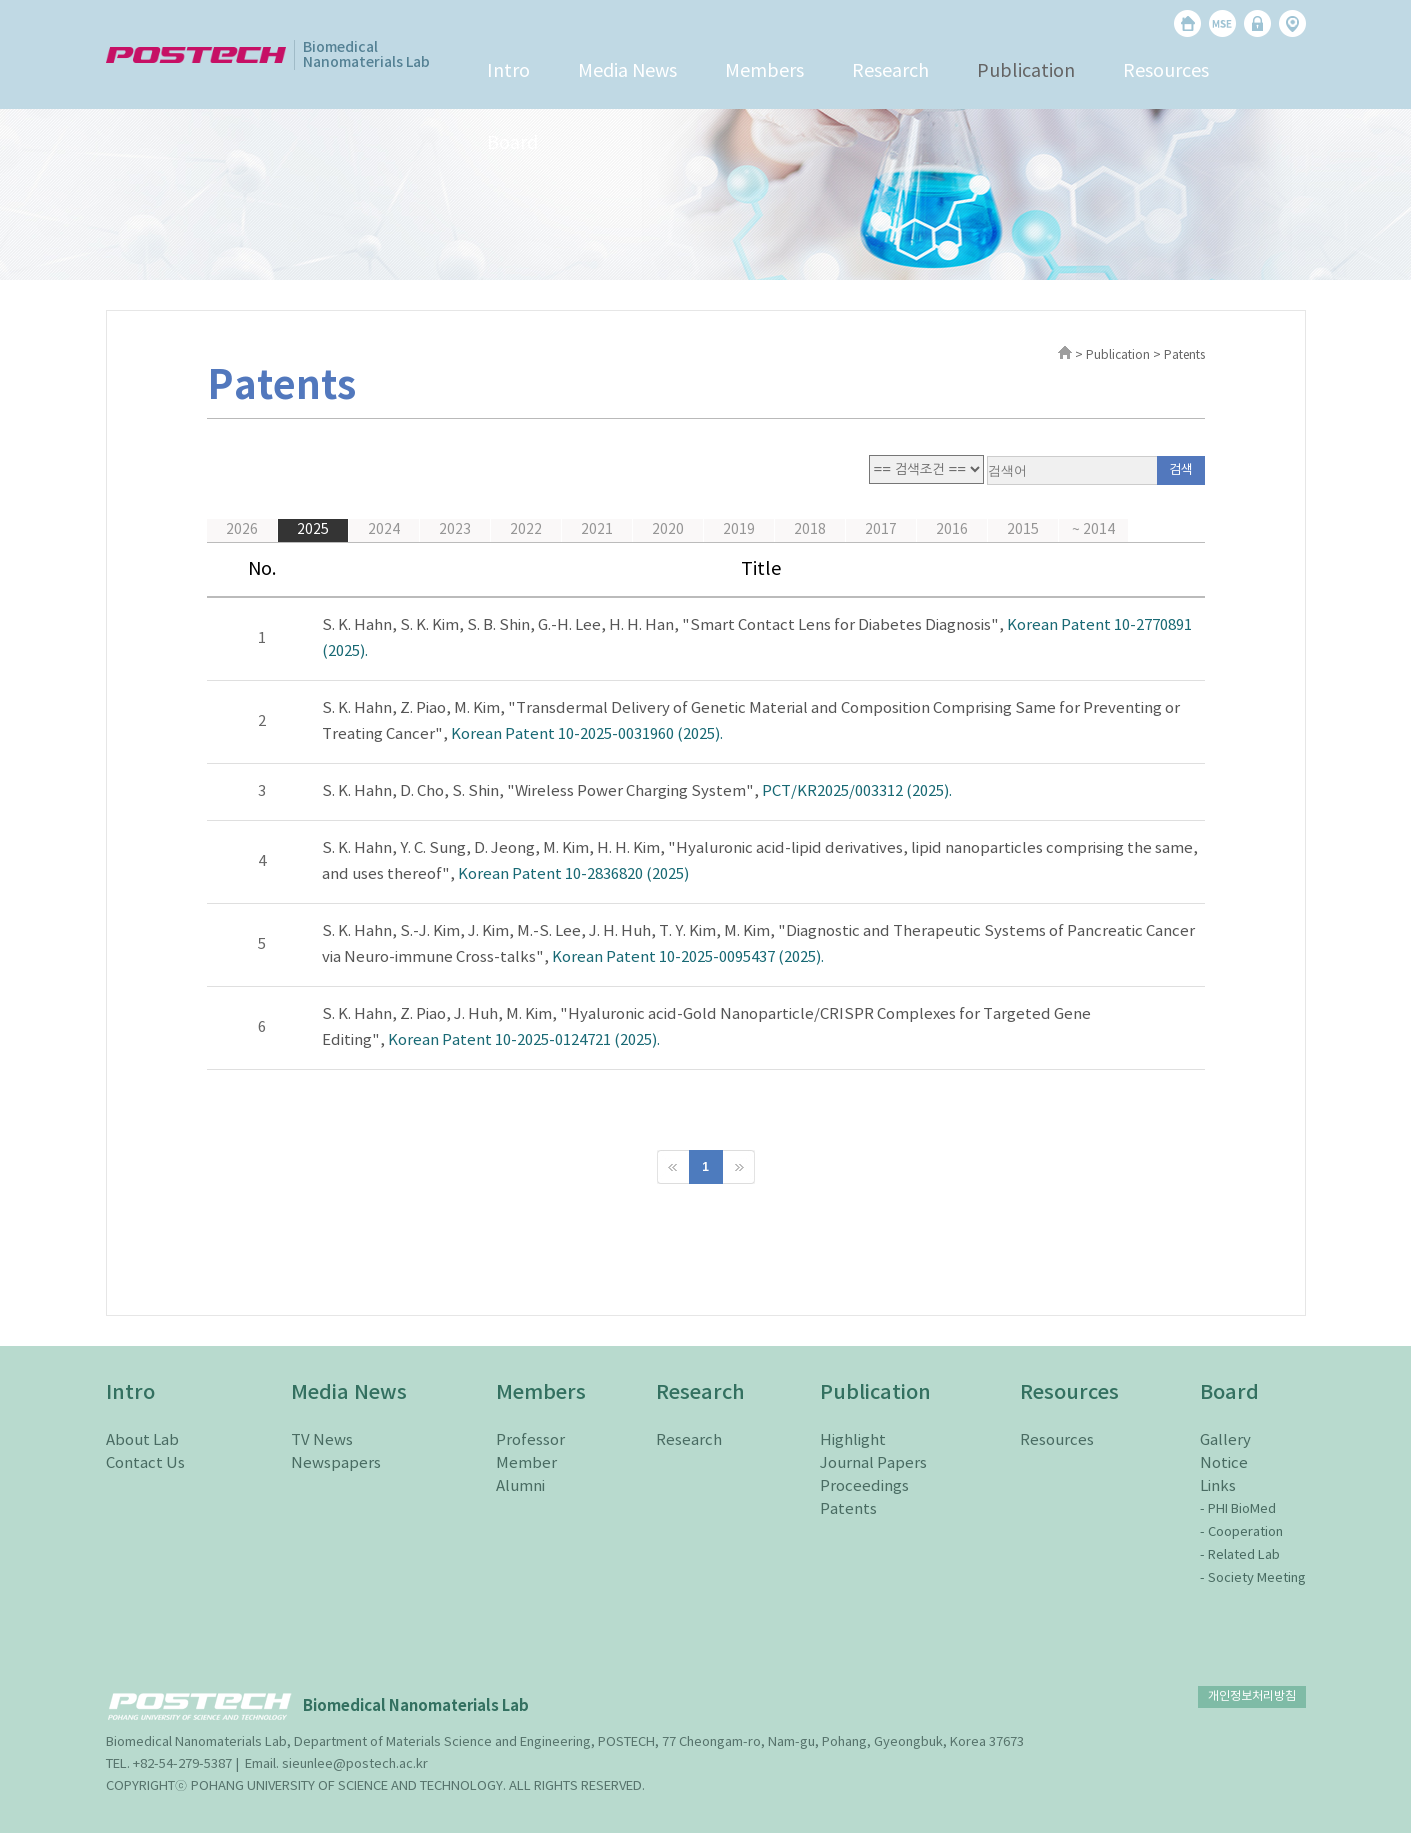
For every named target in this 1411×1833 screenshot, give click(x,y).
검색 (1181, 470)
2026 (242, 530)
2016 (952, 530)
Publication (1026, 71)
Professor (530, 1440)
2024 (384, 530)
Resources (1166, 71)
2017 (881, 530)
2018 (810, 530)
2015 (1023, 530)
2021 (597, 530)
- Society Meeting (1253, 1578)
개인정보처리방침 (1252, 1696)
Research (890, 71)
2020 (668, 530)
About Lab (142, 1440)
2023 (455, 530)
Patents (848, 1509)
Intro (508, 71)
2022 (526, 530)
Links (1218, 1486)
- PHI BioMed (1238, 1509)
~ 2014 (1093, 530)
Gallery (1225, 1440)
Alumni (520, 1486)
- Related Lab (1240, 1555)
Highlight (853, 1440)
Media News (627, 71)
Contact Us (145, 1463)
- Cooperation (1241, 1532)
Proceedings (864, 1486)
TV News (322, 1440)
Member (526, 1463)
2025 (313, 530)
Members (764, 71)
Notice (1224, 1463)
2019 (739, 530)
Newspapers (336, 1463)
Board (512, 143)
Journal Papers (873, 1463)
